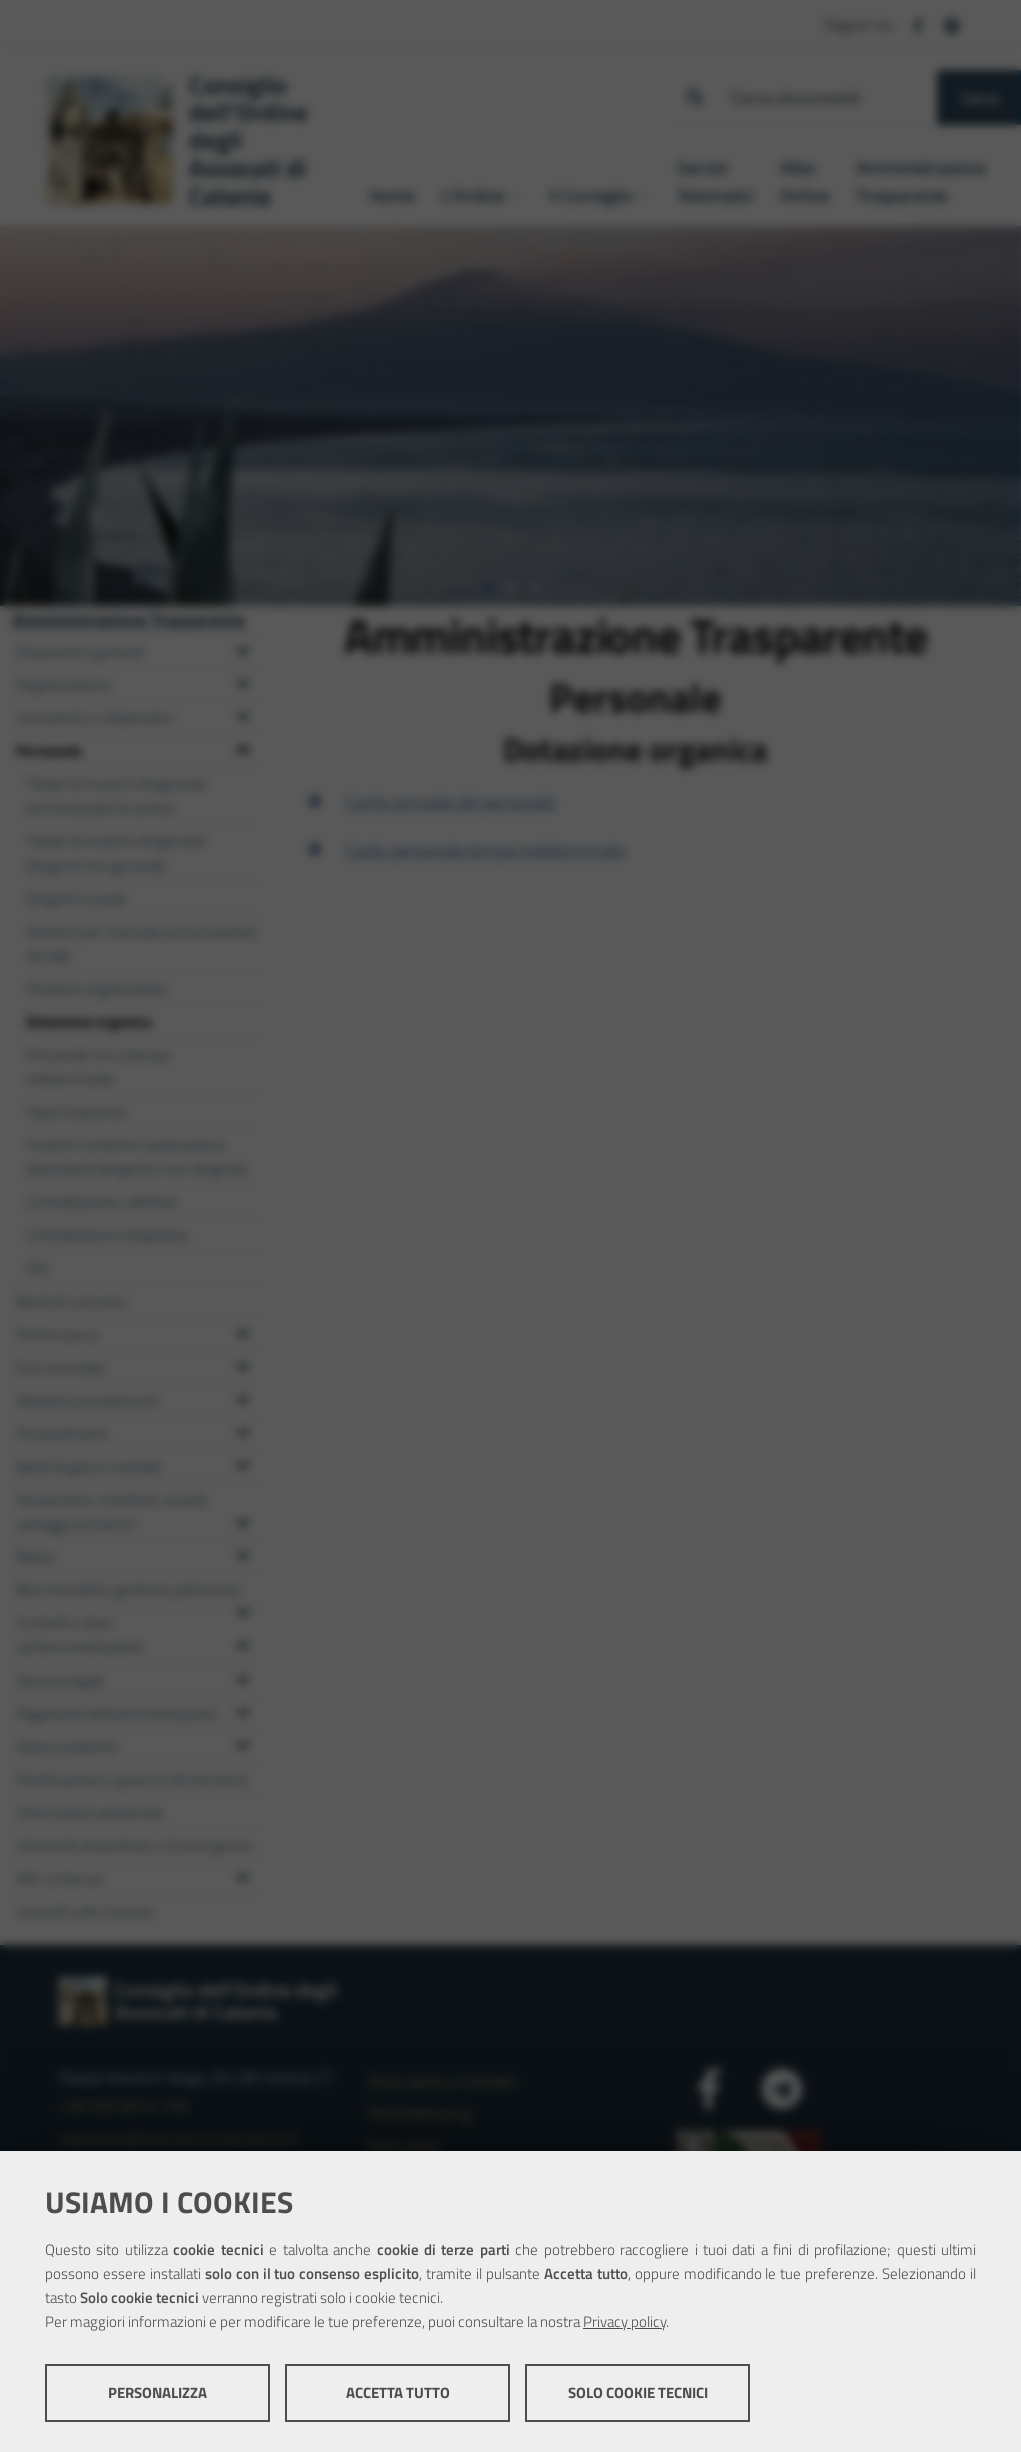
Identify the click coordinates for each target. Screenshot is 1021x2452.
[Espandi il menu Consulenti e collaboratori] (242, 714)
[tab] (487, 589)
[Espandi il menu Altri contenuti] (242, 1875)
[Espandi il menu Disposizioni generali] (242, 648)
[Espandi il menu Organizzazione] (242, 681)
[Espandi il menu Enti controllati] (242, 1364)
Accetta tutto (398, 2392)
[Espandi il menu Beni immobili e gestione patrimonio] (242, 1610)
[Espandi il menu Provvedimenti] (242, 1430)
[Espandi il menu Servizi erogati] (242, 1677)
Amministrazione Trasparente (128, 619)
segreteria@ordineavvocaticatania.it (179, 2138)
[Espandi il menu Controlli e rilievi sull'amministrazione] (242, 1643)
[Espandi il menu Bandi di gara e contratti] (242, 1463)
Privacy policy (624, 2321)
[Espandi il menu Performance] (242, 1331)
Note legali (404, 2145)
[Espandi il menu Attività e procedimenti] (242, 1397)
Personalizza (157, 2392)
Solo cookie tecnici (638, 2392)
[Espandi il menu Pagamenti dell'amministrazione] (242, 1710)
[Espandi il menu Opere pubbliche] (242, 1743)
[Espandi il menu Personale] (242, 747)
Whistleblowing (419, 2113)
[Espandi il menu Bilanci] (242, 1553)
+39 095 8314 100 (123, 2106)
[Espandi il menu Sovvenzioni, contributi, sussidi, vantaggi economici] (242, 1520)
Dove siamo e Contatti (442, 2081)
